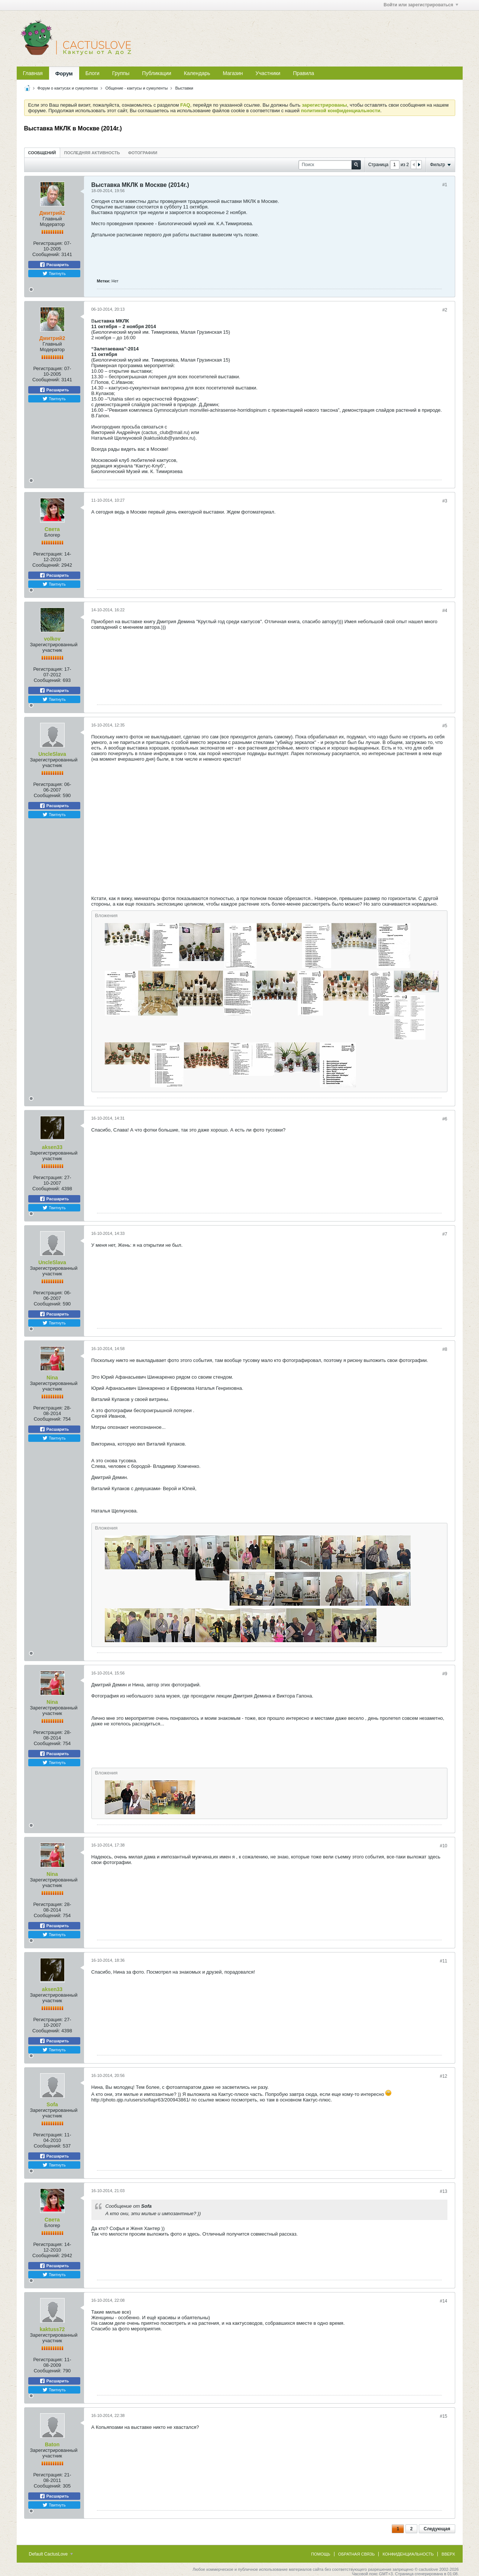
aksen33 (52, 1147)
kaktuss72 (52, 2329)
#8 (444, 1349)
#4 (444, 610)
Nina (52, 1378)
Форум (64, 74)
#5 (444, 725)
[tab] (42, 153)
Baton (52, 2444)
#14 (443, 2301)
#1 (444, 184)
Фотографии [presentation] (142, 153)
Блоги (92, 73)
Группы (121, 73)
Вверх (448, 2554)
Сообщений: (46, 254)
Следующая (437, 2528)
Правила (303, 73)
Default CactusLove (51, 2554)
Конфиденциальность (408, 2554)
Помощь (320, 2554)
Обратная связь (356, 2554)
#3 (444, 501)
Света (52, 529)
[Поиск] (329, 164)
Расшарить (54, 265)
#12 (443, 2076)
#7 (444, 1234)
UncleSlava (52, 754)
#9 (444, 1673)
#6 (444, 1119)
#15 (443, 2416)
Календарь (197, 73)
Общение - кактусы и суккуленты (136, 88)
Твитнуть (54, 273)
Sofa (52, 2104)
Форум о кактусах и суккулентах (68, 88)
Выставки (184, 88)
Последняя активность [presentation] (92, 153)
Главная (33, 73)
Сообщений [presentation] (42, 153)
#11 (443, 1961)
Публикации (156, 73)
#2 (444, 310)
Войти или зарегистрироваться (420, 4)
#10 (443, 1845)
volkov (52, 639)
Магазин (233, 73)
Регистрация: (48, 243)
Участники (268, 73)
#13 (443, 2191)
